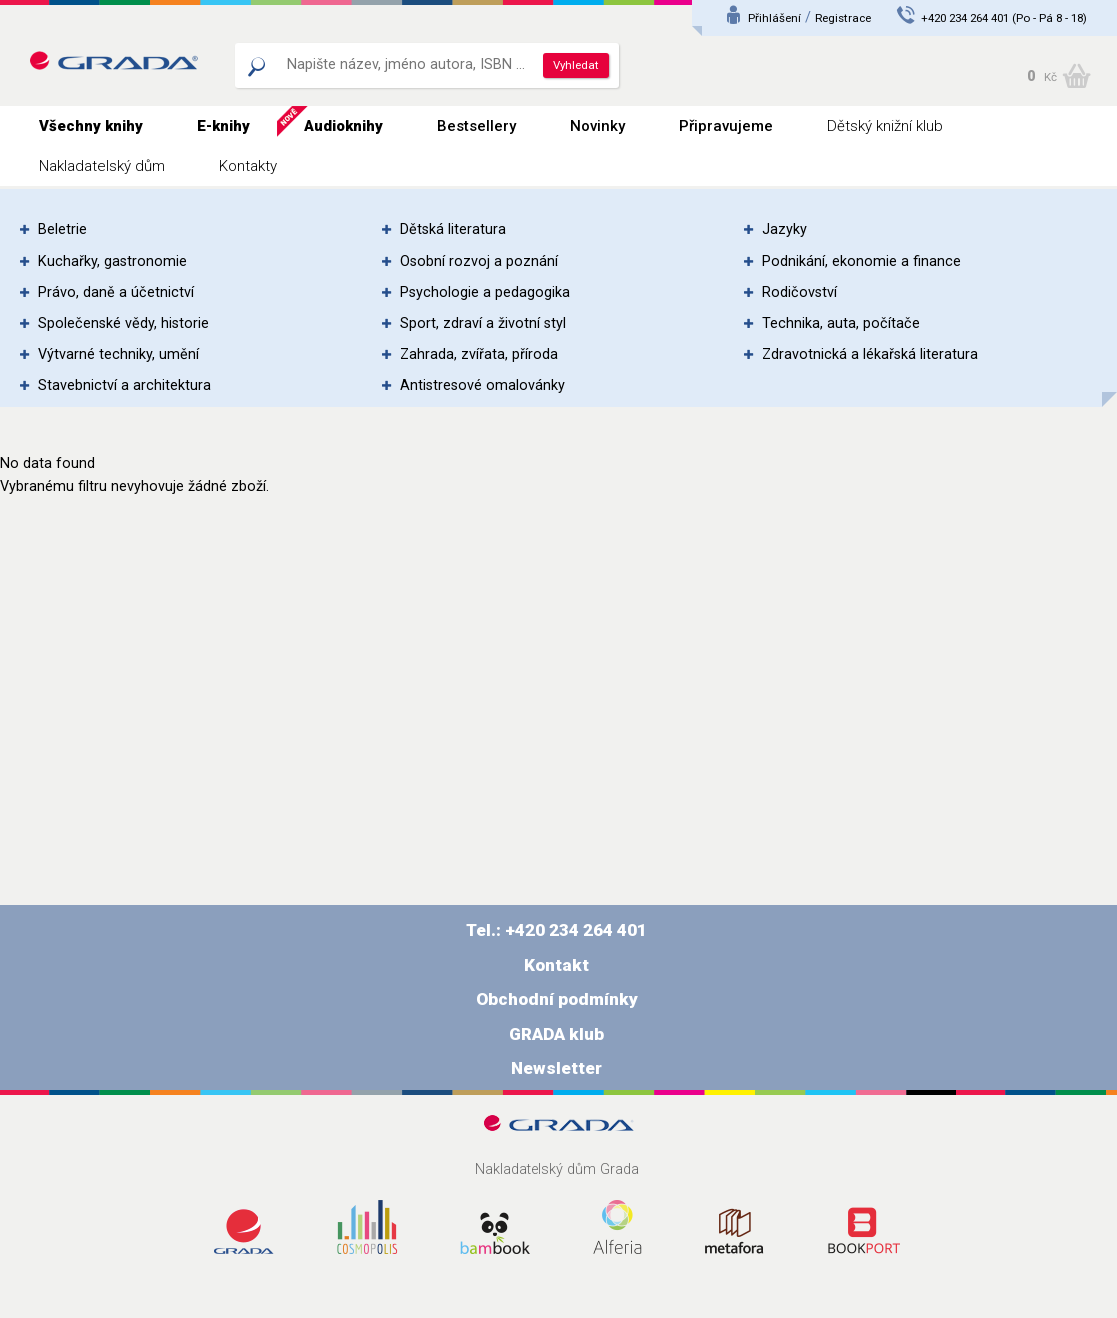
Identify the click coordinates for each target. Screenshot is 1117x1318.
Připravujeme (726, 126)
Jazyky (784, 229)
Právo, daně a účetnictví (116, 292)
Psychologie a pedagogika (485, 292)
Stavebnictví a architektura (124, 385)
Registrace (843, 18)
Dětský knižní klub (885, 126)
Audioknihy (343, 126)
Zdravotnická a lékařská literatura (870, 354)
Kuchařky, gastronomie (112, 261)
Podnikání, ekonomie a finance (861, 261)
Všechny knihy (91, 126)
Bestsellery (476, 126)
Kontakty (248, 166)
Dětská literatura (453, 229)
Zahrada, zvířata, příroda (479, 354)
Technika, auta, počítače (841, 323)
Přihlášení (774, 18)
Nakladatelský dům (102, 166)
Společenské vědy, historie (123, 323)
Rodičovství (799, 292)
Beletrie (62, 229)
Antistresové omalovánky (482, 385)
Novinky (597, 126)
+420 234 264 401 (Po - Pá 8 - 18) (1004, 18)
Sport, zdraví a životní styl (483, 323)
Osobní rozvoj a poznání (479, 261)
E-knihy (223, 126)
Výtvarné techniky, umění (118, 354)
